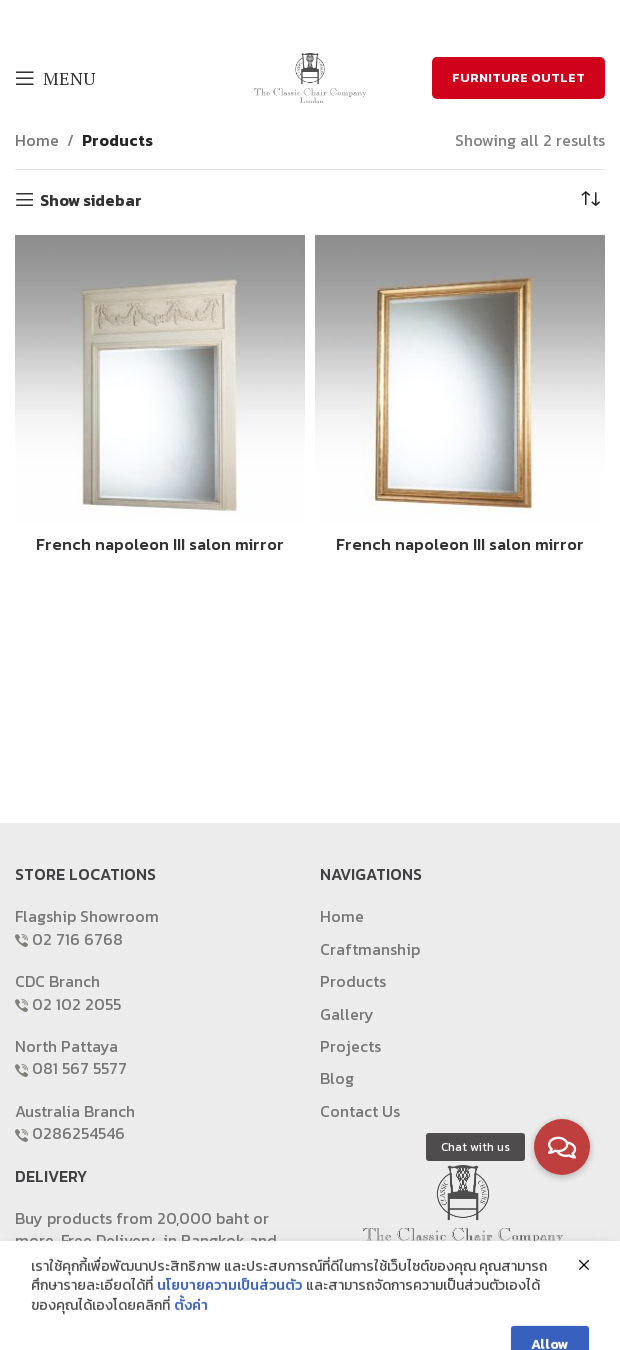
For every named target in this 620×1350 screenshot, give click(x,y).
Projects (350, 1046)
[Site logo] (310, 76)
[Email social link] (321, 20)
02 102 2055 (76, 1004)
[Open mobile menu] (55, 78)
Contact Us (360, 1111)
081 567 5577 (79, 1068)
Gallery (347, 1014)
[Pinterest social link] (347, 20)
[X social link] (295, 20)
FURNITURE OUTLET (518, 77)
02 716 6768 (77, 939)
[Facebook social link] (271, 20)
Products (117, 140)
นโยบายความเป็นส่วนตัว (229, 1324)
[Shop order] (590, 200)
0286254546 (78, 1133)
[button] (562, 1147)
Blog (337, 1078)
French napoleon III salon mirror (160, 544)
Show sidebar (91, 199)
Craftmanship (370, 949)
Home (37, 140)
